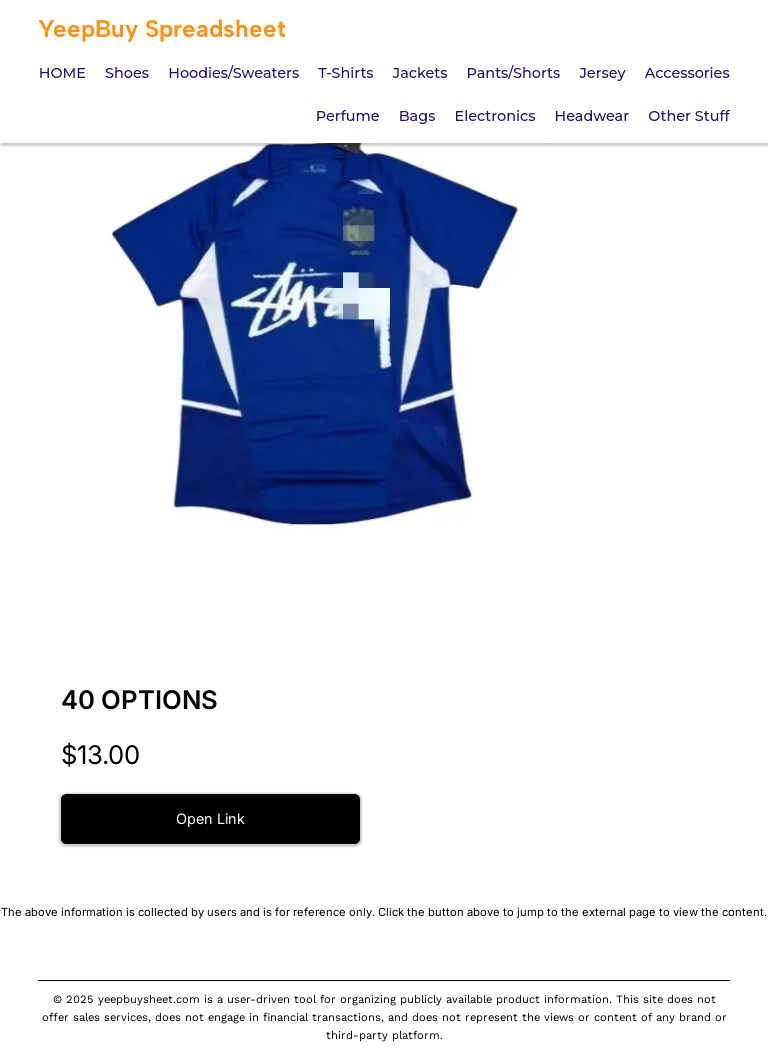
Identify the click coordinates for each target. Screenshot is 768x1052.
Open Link (210, 818)
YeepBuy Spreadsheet (162, 28)
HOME (62, 73)
